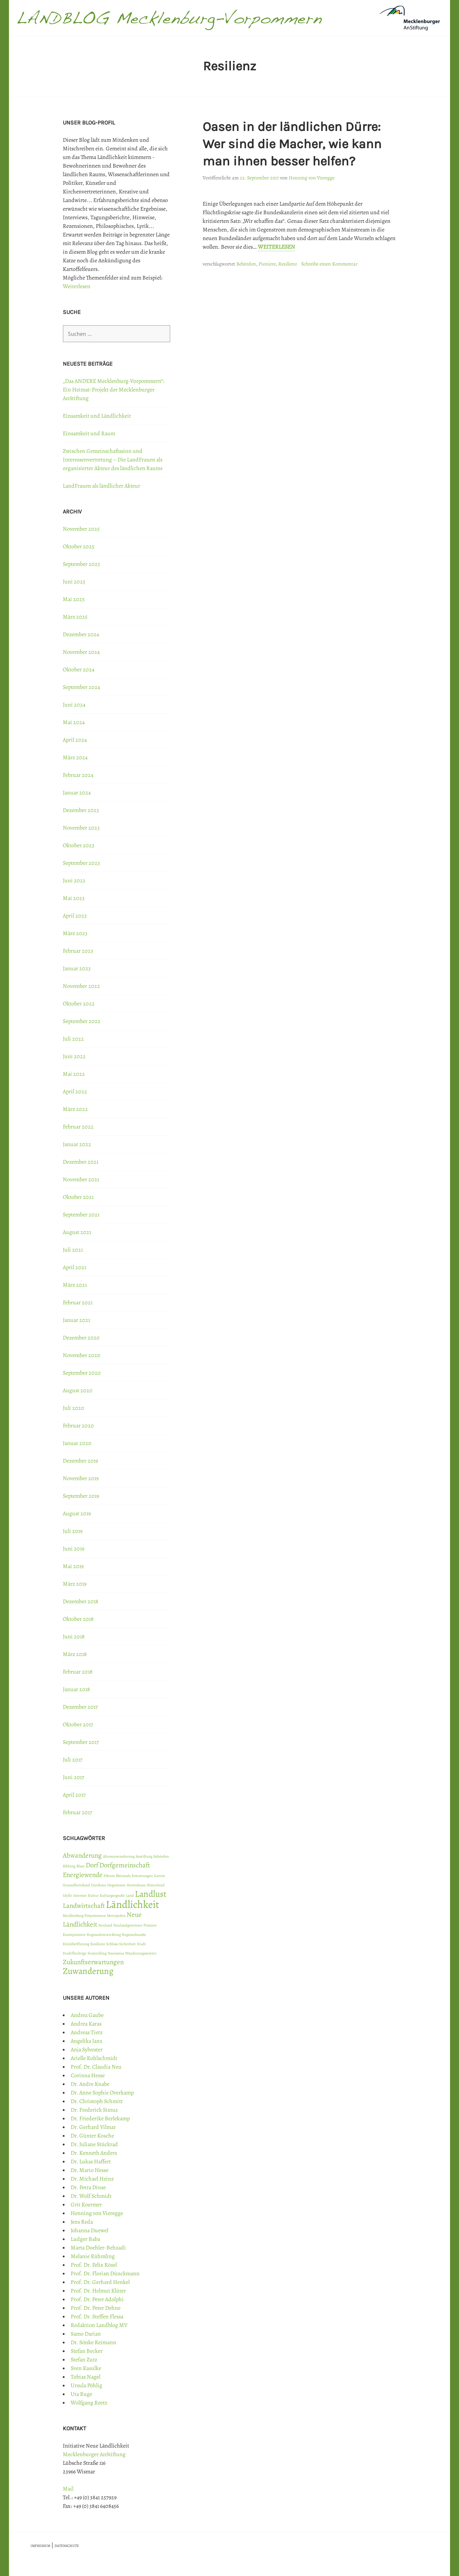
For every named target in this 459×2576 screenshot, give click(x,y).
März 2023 (75, 933)
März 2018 (75, 1654)
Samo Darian (86, 2334)
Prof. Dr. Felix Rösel (94, 2265)
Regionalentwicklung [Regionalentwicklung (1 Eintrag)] (104, 1934)
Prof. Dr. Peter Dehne (95, 2308)
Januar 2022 (77, 1144)
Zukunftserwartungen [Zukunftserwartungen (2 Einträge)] (93, 1962)
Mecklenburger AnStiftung (94, 2454)
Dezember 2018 (80, 1601)
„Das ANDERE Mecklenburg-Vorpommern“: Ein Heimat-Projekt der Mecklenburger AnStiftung (113, 389)
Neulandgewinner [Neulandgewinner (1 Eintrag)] (127, 1925)
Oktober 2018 (78, 1619)
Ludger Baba (85, 2239)
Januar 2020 (77, 1443)
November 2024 (81, 652)
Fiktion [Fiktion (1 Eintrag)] (109, 1875)
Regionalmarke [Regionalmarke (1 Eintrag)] (134, 1934)
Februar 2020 (78, 1426)
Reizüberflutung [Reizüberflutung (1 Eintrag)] (76, 1944)
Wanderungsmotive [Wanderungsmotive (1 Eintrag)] (140, 1953)
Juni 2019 (73, 1549)
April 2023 (75, 916)
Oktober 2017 (78, 1724)
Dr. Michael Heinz (92, 2179)
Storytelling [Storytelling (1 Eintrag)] (97, 1953)
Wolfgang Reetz (89, 2403)
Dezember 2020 (81, 1338)
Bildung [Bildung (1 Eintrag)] (69, 1866)
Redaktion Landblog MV (99, 2325)
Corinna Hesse (88, 2075)
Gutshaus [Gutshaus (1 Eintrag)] (98, 1885)
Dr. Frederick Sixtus (94, 2110)
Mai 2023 (74, 898)
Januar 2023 (77, 968)
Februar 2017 (77, 1812)
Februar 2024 (78, 775)
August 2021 (77, 1232)
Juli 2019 (72, 1531)
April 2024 (75, 740)
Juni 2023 (74, 881)
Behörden (246, 264)
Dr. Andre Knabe (90, 2084)
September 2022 (81, 1021)
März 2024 (75, 757)
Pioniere (267, 264)
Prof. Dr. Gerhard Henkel (100, 2282)
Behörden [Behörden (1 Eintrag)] (161, 1856)
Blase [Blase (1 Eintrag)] (80, 1866)
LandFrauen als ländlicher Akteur (101, 486)
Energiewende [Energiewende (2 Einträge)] (83, 1875)
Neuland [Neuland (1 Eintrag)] (105, 1925)
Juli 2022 (73, 1039)
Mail (68, 2489)
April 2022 (75, 1091)
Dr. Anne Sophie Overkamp (102, 2093)
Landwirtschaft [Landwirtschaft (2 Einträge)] (84, 1905)
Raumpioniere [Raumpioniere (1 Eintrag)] (74, 1934)
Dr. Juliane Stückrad (94, 2144)
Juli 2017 (72, 1760)
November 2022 (81, 986)
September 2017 (81, 1742)
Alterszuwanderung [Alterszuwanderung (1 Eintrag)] (118, 1856)
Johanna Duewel (89, 2230)
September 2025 (81, 564)
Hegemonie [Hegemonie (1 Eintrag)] (116, 1885)
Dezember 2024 (81, 634)
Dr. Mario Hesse (89, 2170)
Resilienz (287, 264)
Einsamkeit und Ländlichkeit (97, 416)
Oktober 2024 (78, 670)
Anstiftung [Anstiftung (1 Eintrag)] (144, 1856)
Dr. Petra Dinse (88, 2187)
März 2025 (75, 617)
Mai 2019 (73, 1566)
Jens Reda (82, 2222)
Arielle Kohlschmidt (94, 2058)
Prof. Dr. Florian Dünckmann (105, 2273)
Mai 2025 (74, 599)
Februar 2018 (78, 1672)
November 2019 (81, 1478)
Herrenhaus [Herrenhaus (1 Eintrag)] (136, 1885)
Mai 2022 (74, 1074)
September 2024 (81, 687)
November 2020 (81, 1355)
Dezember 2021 (80, 1162)
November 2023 (81, 828)
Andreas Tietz (87, 2032)
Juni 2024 (74, 705)
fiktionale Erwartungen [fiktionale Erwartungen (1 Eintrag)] (134, 1875)
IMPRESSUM (40, 2545)
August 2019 (77, 1513)
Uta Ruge (81, 2394)
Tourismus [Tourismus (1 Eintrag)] (116, 1953)
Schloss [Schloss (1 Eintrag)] (112, 1944)
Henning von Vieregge (312, 177)
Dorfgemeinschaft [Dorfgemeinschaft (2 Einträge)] (124, 1865)
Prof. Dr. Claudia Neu (96, 2067)
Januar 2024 (77, 793)
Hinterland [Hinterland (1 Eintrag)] (156, 1885)
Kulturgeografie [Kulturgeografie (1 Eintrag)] (112, 1895)
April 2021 (74, 1267)
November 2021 (81, 1179)
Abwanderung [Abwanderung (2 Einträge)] (82, 1855)
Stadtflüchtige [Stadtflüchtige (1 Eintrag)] (74, 1953)
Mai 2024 (74, 722)
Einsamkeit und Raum (89, 433)
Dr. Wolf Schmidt (91, 2196)
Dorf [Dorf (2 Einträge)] (92, 1865)
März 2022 (75, 1109)
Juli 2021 (73, 1250)
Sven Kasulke (86, 2368)
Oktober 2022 (79, 1004)
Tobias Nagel (85, 2377)
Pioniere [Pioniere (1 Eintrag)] (150, 1925)
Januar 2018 (76, 1689)
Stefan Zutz (84, 2360)
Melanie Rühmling (93, 2256)
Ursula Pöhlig (86, 2385)
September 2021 (81, 1215)
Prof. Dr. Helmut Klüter (98, 2291)
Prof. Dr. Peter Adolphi (97, 2299)
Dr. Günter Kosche (92, 2136)
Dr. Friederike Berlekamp (100, 2118)
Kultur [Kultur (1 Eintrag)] (93, 1895)
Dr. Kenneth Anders (94, 2153)
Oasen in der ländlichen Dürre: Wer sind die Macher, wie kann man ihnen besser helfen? (292, 144)
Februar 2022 (78, 1127)
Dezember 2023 (81, 810)
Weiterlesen (276, 247)
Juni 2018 (74, 1637)
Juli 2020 (73, 1408)
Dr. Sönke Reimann (93, 2342)
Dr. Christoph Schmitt (97, 2101)
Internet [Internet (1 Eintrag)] (80, 1895)
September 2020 (82, 1373)
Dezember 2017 (80, 1707)
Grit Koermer (86, 2205)
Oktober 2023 (78, 845)
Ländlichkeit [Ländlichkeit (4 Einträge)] (132, 1904)
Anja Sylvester (87, 2050)
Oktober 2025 (78, 546)
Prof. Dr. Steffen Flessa (97, 2317)
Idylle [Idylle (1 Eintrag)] (67, 1895)
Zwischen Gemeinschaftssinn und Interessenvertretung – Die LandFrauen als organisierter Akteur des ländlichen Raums (112, 459)
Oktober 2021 (78, 1197)
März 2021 (75, 1285)
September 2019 (81, 1496)
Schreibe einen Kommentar (329, 264)
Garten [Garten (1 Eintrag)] (159, 1875)
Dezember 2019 (80, 1461)
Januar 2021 (76, 1320)
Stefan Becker (87, 2351)
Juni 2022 (74, 1056)
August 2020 (78, 1390)
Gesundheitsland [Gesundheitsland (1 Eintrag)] (76, 1885)
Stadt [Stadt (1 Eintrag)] (141, 1944)
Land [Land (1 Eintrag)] (130, 1895)
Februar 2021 (78, 1302)
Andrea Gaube (87, 2015)
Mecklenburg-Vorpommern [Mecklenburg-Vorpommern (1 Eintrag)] (84, 1915)
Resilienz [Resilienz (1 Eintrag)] (97, 1944)
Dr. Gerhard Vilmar (93, 2127)
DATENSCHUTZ (67, 2545)
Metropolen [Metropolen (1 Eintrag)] (116, 1915)
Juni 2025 (74, 582)
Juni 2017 (73, 1777)
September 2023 (81, 863)
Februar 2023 (78, 951)
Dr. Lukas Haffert (91, 2162)
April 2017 (74, 1795)
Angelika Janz (86, 2041)
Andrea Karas (86, 2024)
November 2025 (81, 529)
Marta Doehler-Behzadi (98, 2248)
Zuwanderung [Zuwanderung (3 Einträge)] (88, 1971)
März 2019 (74, 1584)
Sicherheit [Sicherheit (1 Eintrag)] (127, 1944)
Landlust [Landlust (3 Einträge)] (150, 1894)
